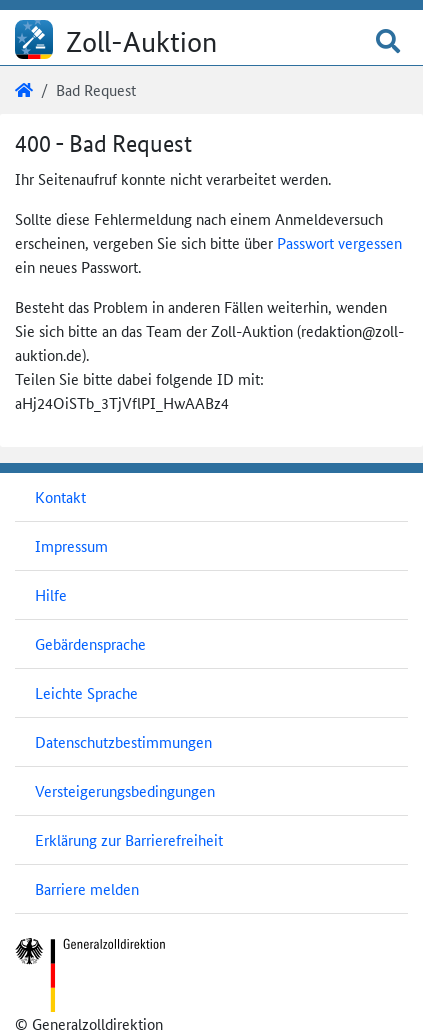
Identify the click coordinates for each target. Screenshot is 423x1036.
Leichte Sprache (86, 692)
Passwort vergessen (339, 242)
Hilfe (51, 594)
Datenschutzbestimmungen (123, 741)
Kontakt (60, 496)
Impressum (71, 545)
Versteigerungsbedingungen (125, 790)
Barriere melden (87, 888)
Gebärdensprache (90, 643)
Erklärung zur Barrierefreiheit (129, 839)
